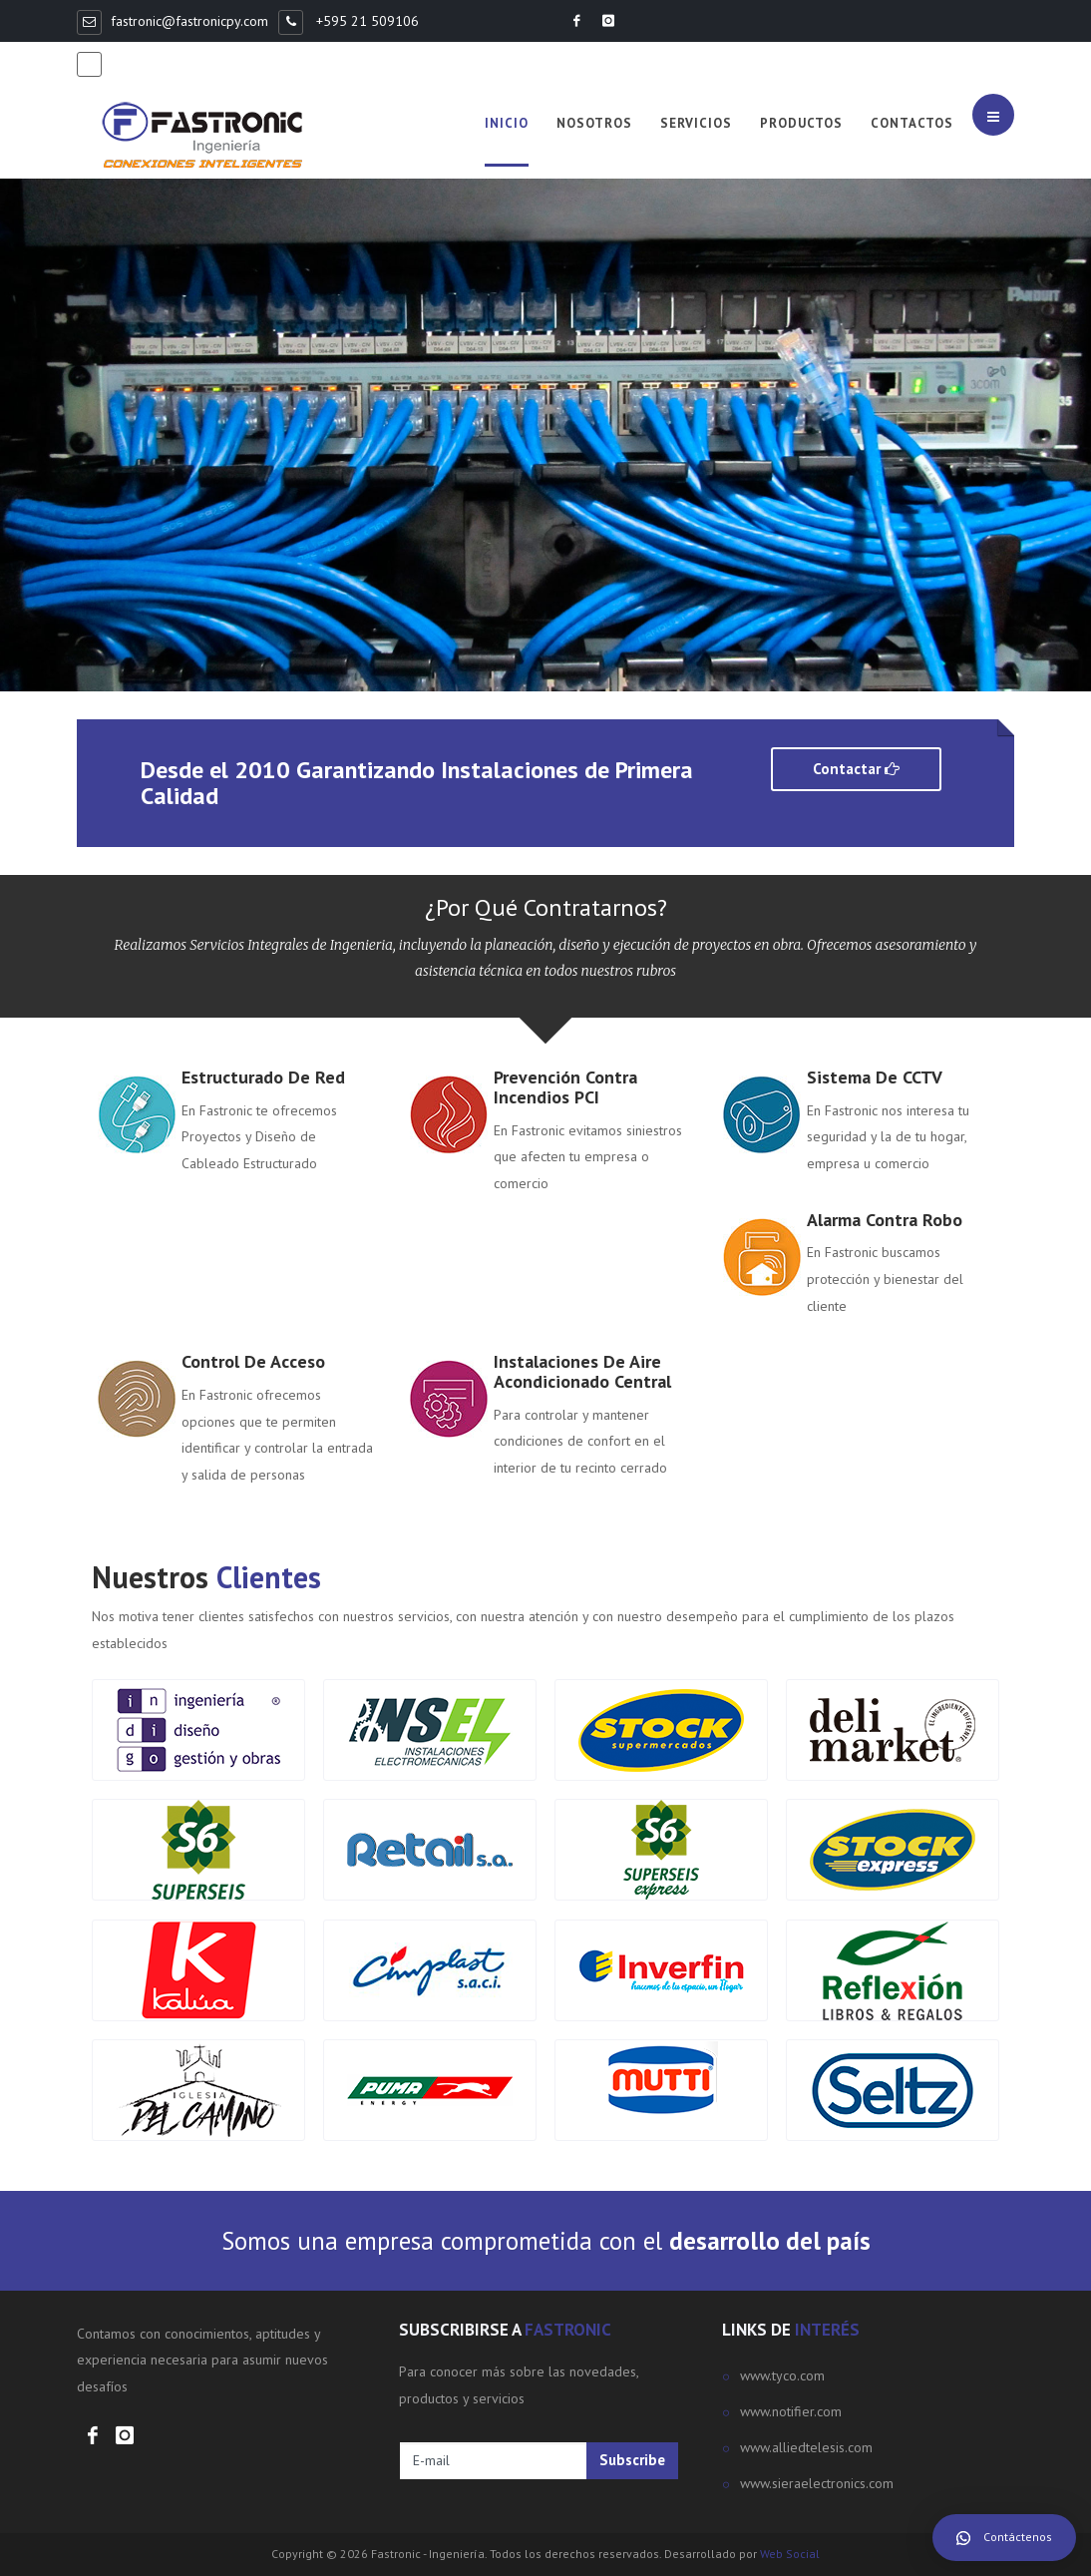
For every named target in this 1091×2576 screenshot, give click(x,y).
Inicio (507, 123)
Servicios (696, 123)
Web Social (790, 2553)
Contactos (912, 123)
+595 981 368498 (168, 63)
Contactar (856, 768)
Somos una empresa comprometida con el (546, 2241)
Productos (801, 123)
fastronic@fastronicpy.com (189, 21)
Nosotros (594, 123)
